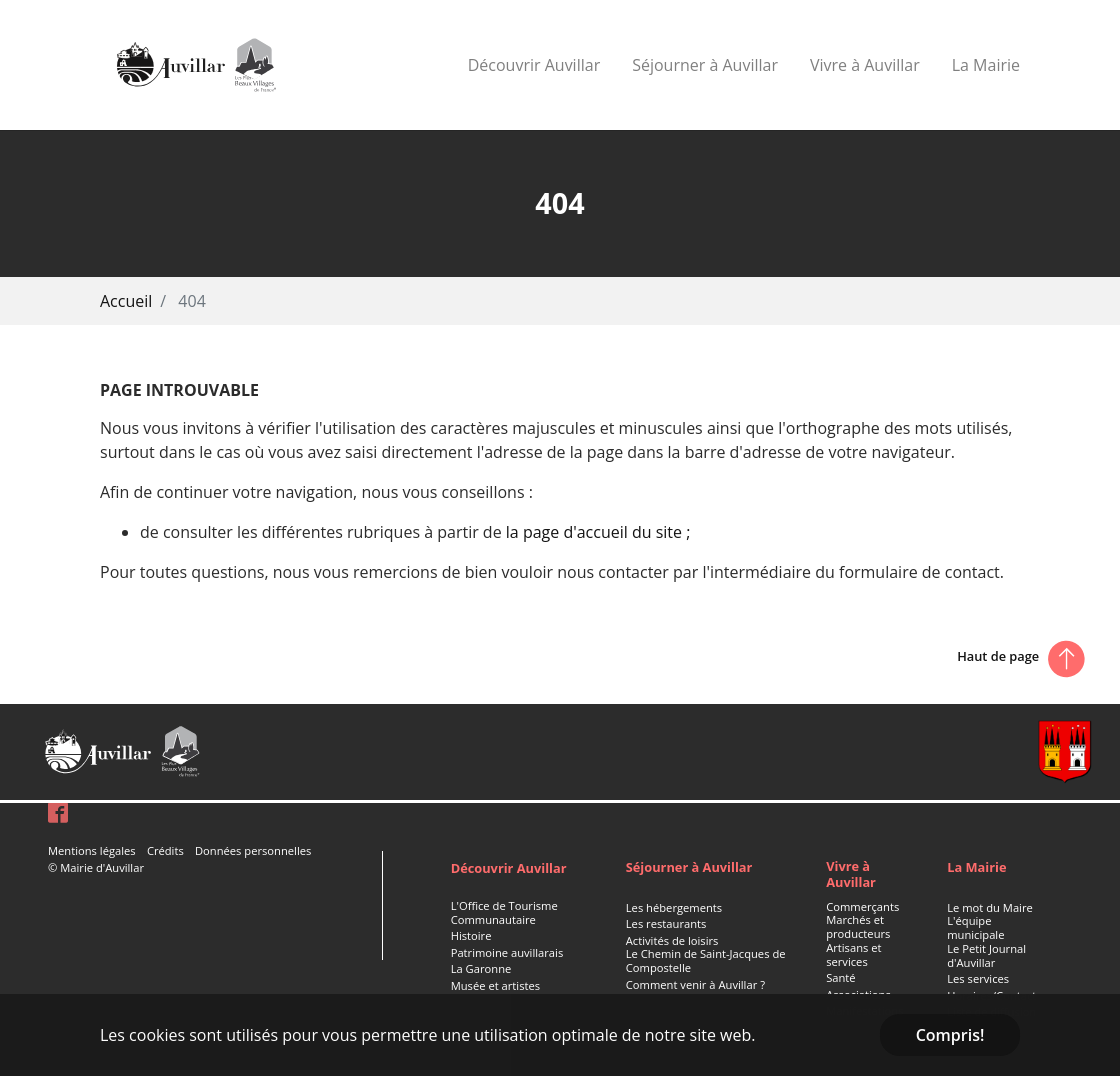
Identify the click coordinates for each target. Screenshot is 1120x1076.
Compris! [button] (950, 1035)
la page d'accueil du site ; (598, 532)
